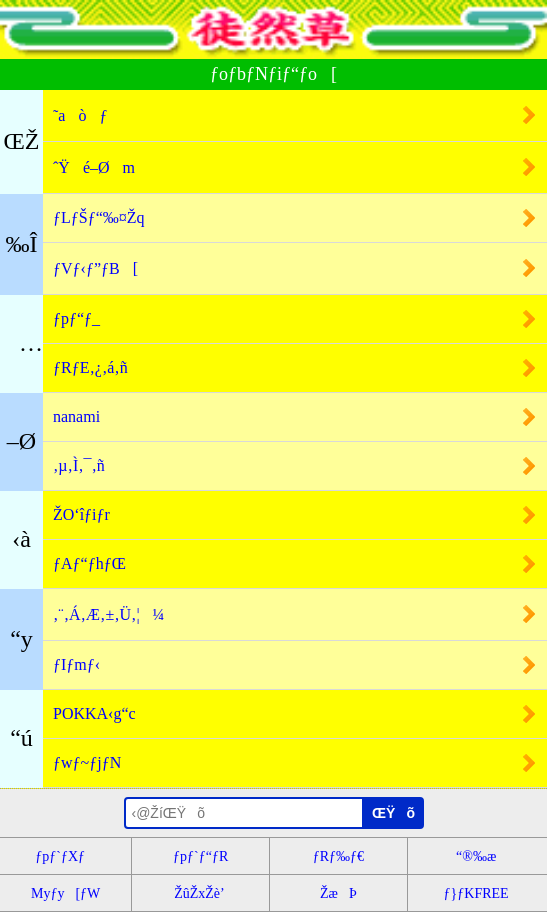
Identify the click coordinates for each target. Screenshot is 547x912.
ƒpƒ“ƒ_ (76, 318)
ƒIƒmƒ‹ (76, 664)
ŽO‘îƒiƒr (81, 514)
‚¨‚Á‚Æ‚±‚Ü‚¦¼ (109, 614)
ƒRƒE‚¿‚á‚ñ (90, 367)
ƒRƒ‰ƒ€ (338, 856)
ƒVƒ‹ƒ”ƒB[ (95, 268)
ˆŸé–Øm (94, 167)
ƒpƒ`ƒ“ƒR (200, 856)
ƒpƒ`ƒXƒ (65, 856)
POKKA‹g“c (94, 713)
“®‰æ (476, 856)
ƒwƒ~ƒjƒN (87, 762)
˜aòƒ (80, 115)
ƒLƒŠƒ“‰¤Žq (99, 217)
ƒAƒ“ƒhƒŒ (89, 563)
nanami (76, 416)
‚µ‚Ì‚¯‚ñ (79, 465)
